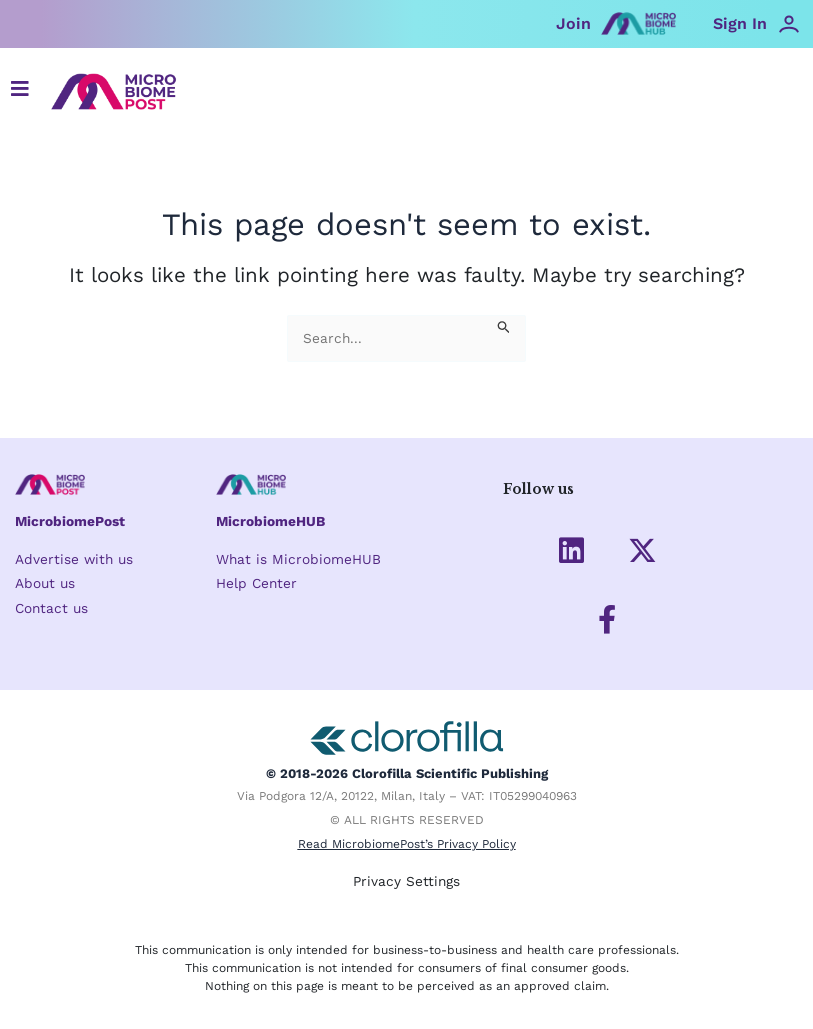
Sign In (740, 23)
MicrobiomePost (70, 520)
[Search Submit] (504, 325)
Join (573, 23)
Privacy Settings (406, 881)
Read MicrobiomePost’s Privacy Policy (407, 844)
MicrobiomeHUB (270, 520)
